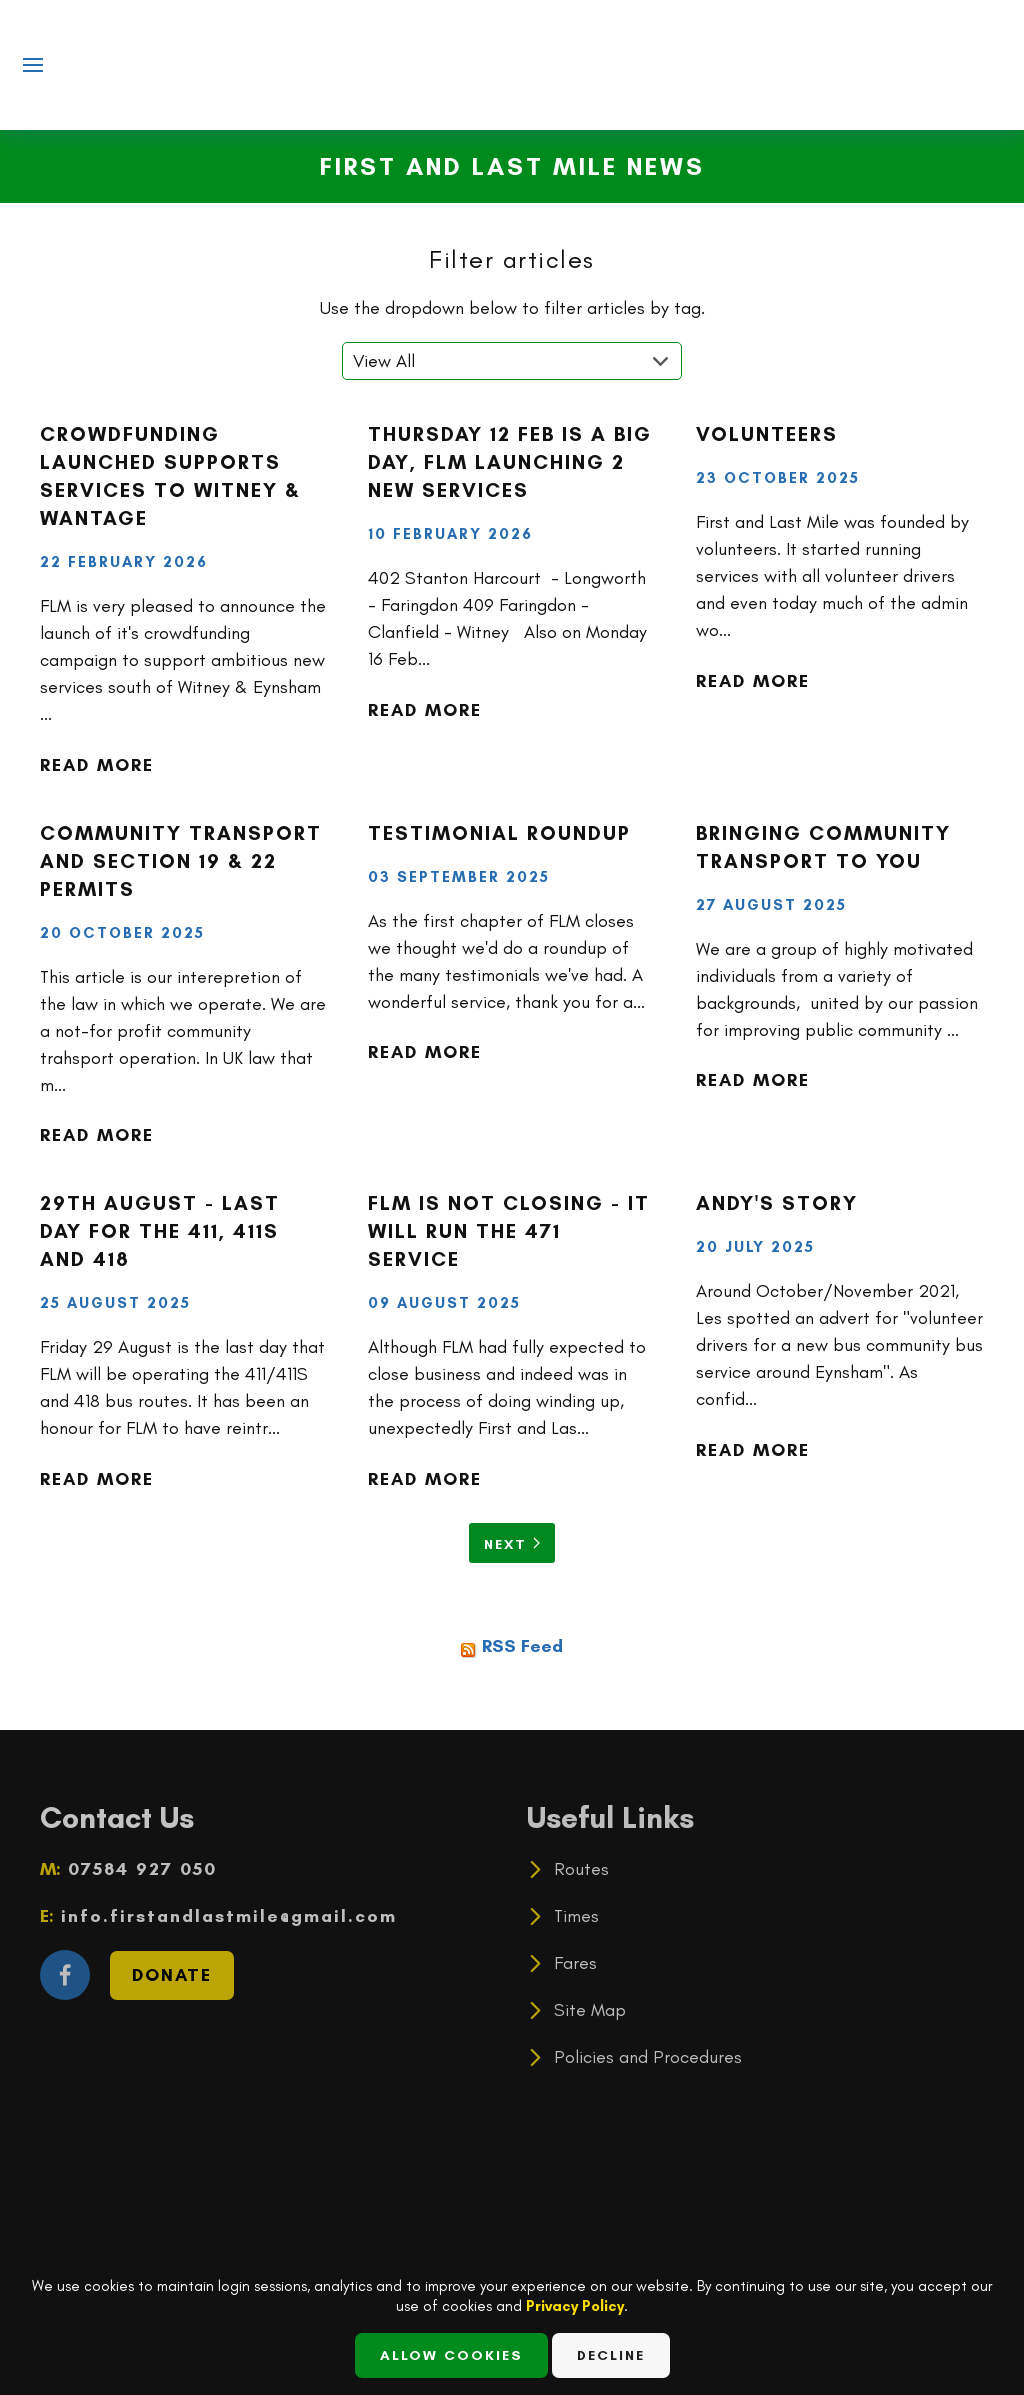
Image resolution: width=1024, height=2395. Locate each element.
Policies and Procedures (648, 2057)
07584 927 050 (139, 1869)
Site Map (590, 2010)
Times (576, 1916)
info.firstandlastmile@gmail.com (225, 1916)
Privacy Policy (575, 2306)
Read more (97, 765)
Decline (611, 2355)
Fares (575, 1963)
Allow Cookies (451, 2355)
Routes (581, 1869)
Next (512, 1544)
